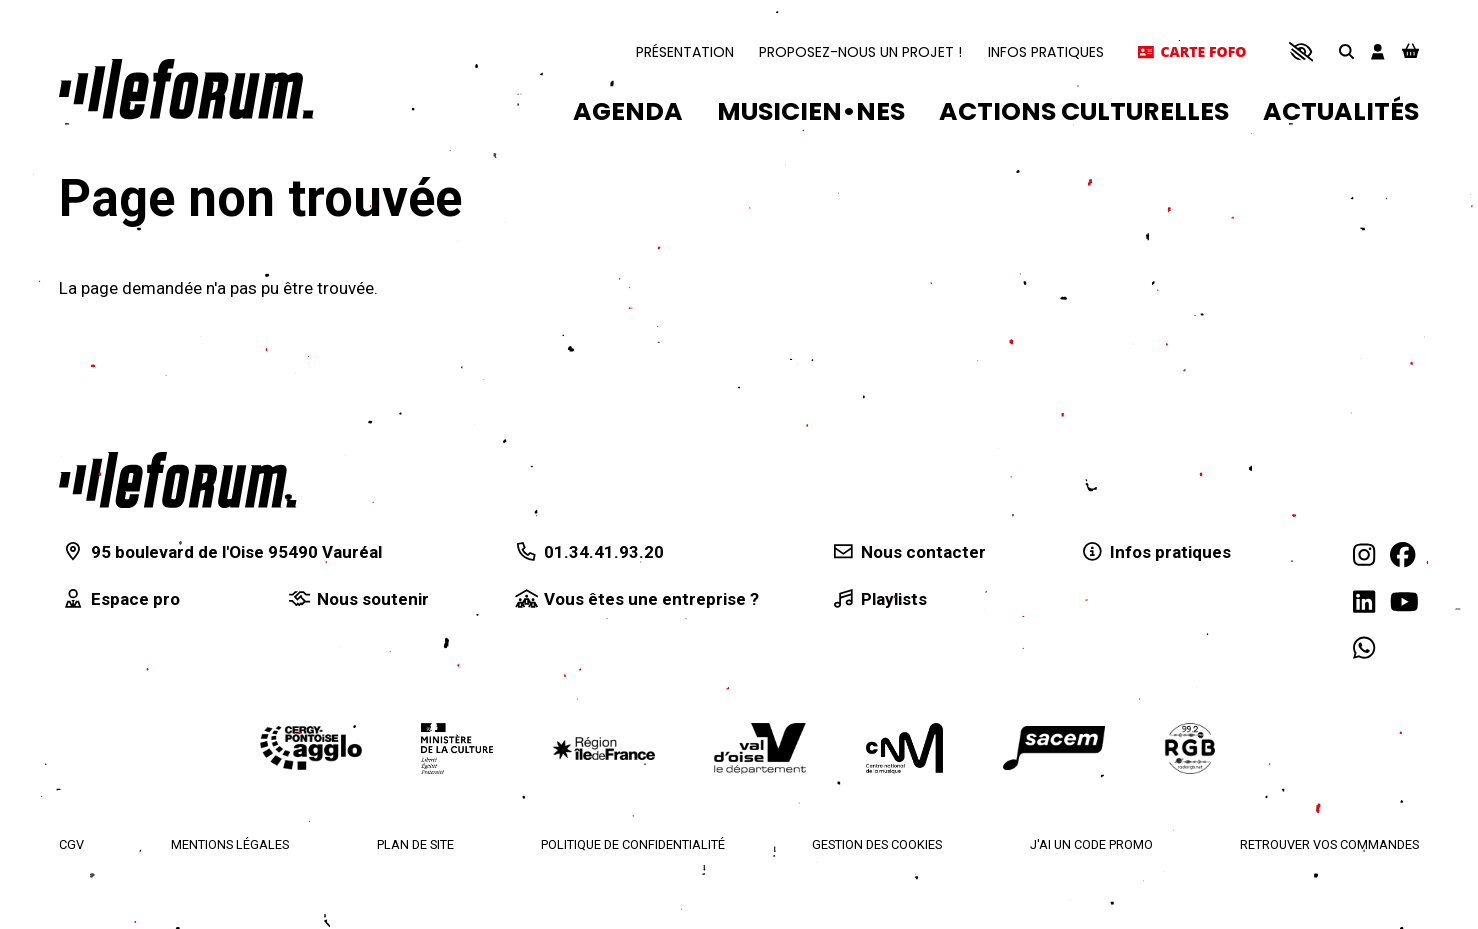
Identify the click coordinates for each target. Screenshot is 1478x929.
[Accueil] (186, 89)
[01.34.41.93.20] (588, 553)
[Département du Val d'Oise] (760, 748)
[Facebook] (1402, 556)
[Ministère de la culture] (457, 748)
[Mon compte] (1378, 51)
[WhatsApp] (1364, 648)
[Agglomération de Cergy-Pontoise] (311, 748)
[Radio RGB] (1191, 748)
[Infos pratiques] (1155, 553)
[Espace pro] (119, 600)
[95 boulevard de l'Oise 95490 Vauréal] (220, 553)
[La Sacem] (1054, 748)
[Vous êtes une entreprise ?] (635, 600)
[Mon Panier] (1410, 52)
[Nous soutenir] (358, 600)
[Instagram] (1364, 556)
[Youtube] (1404, 602)
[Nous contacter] (907, 553)
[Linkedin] (1364, 602)
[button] (1300, 52)
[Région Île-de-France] (604, 748)
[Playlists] (878, 600)
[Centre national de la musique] (904, 748)
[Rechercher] (1346, 52)
